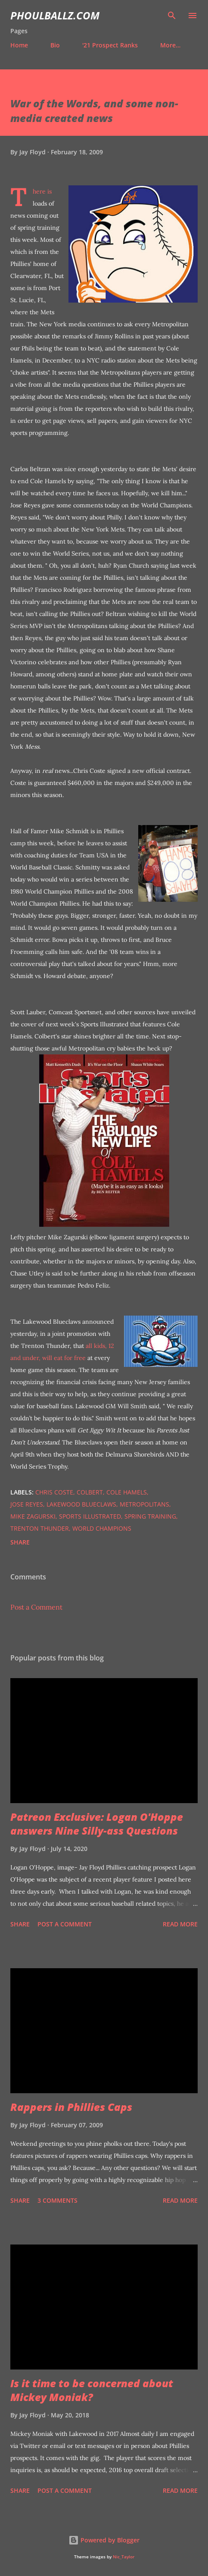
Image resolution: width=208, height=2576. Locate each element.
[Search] (172, 15)
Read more (180, 1924)
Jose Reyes (26, 1504)
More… (170, 45)
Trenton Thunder (39, 1528)
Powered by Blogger (104, 2540)
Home (19, 45)
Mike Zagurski (33, 1516)
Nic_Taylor (123, 2557)
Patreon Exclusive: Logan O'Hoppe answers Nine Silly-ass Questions (96, 1824)
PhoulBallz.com (54, 15)
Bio (55, 45)
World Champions (101, 1528)
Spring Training (150, 1516)
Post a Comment (36, 1607)
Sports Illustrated (90, 1516)
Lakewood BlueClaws (81, 1504)
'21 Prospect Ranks (110, 45)
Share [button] (20, 1542)
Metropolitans (144, 1504)
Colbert (90, 1492)
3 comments (57, 2200)
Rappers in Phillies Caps (71, 2107)
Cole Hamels (126, 1492)
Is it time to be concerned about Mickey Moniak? (91, 2390)
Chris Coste (54, 1492)
